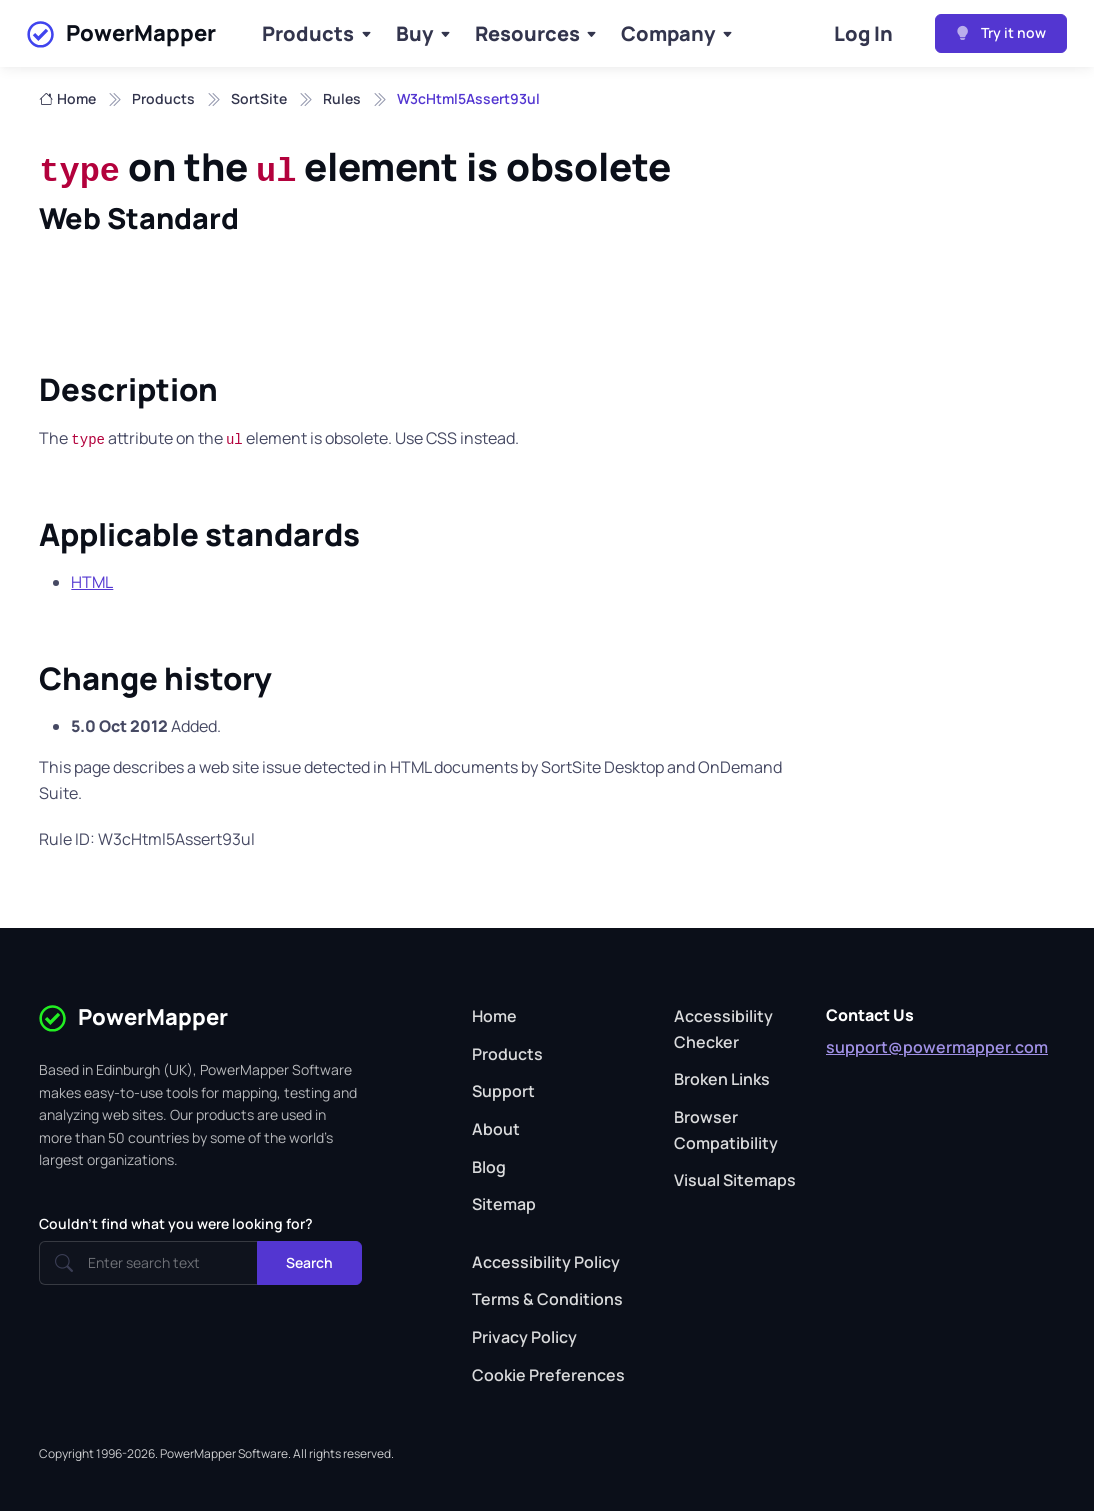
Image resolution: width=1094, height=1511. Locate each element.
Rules (342, 98)
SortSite (259, 98)
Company (668, 33)
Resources (527, 33)
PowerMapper (121, 34)
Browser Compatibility (726, 1130)
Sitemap (504, 1204)
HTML (92, 582)
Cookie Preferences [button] (548, 1375)
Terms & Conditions (547, 1299)
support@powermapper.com (937, 1047)
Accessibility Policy (546, 1262)
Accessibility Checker (723, 1029)
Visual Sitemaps (735, 1180)
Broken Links (722, 1079)
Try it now (1001, 32)
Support (503, 1091)
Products (308, 33)
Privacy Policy (524, 1337)
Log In (863, 33)
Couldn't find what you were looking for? (176, 1223)
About (496, 1129)
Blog (489, 1167)
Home (67, 99)
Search (309, 1262)
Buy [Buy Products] (414, 33)
